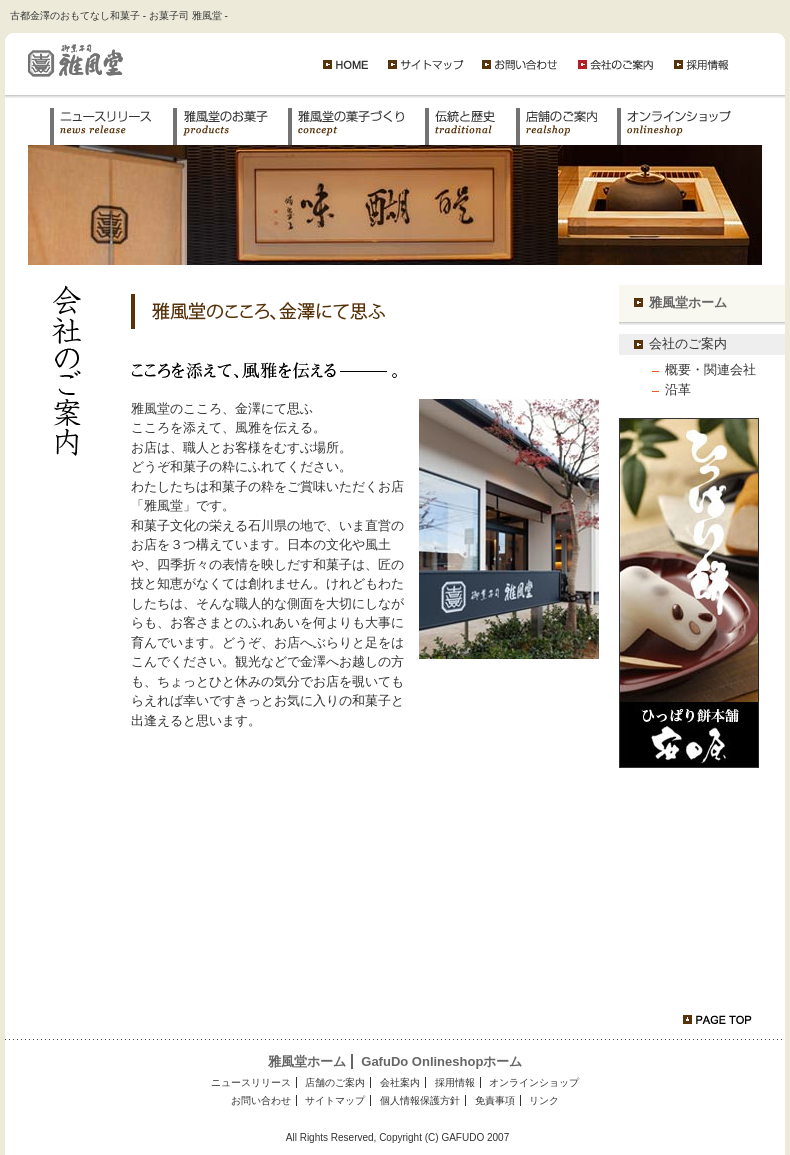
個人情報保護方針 (420, 1100)
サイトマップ (335, 1100)
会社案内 (400, 1082)
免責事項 (495, 1100)
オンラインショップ (534, 1082)
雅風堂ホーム (688, 302)
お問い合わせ (261, 1100)
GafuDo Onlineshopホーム (441, 1061)
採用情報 (455, 1082)
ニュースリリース (251, 1082)
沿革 (678, 389)
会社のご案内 (688, 343)
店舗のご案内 (335, 1082)
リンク (544, 1100)
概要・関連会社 (710, 369)
